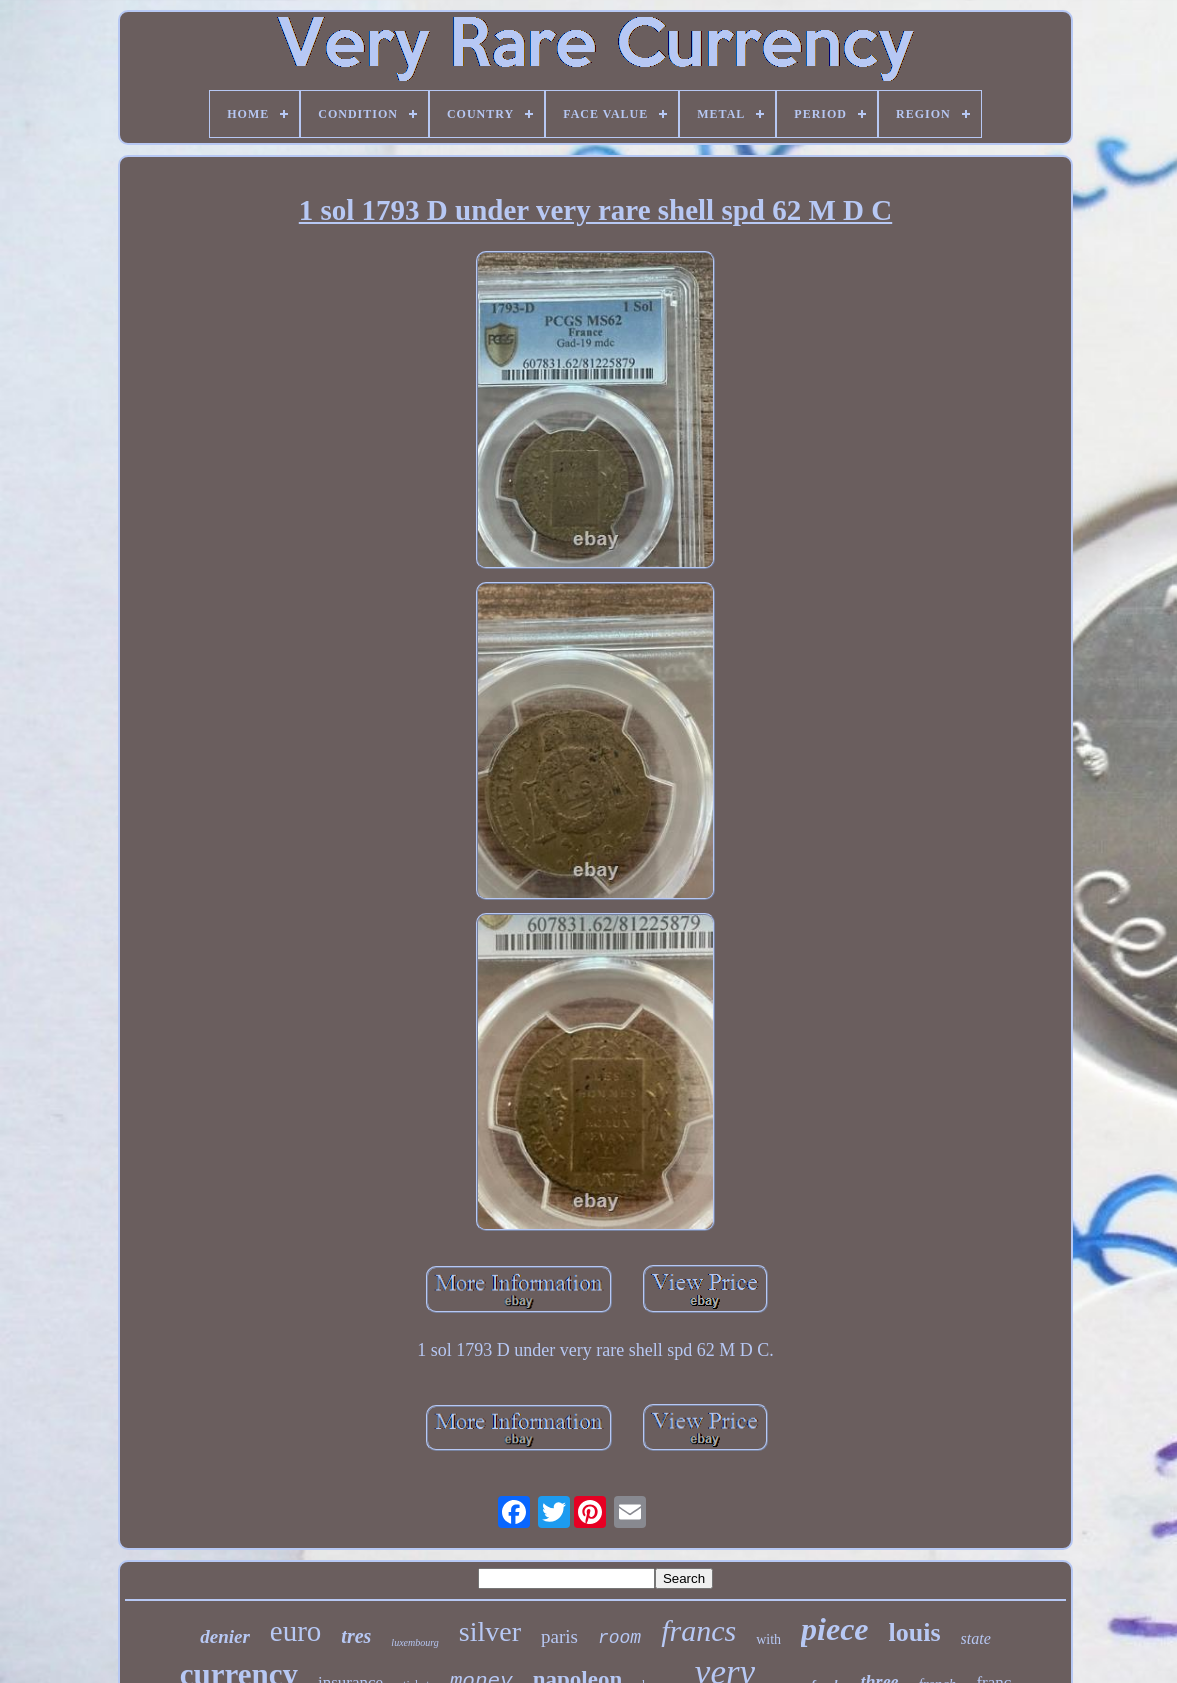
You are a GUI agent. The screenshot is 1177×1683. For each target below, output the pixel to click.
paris (559, 1636)
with (768, 1639)
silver (490, 1631)
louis (915, 1632)
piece (835, 1629)
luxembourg (414, 1642)
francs (698, 1630)
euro (296, 1631)
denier (225, 1636)
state (976, 1638)
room (619, 1638)
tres (356, 1636)
